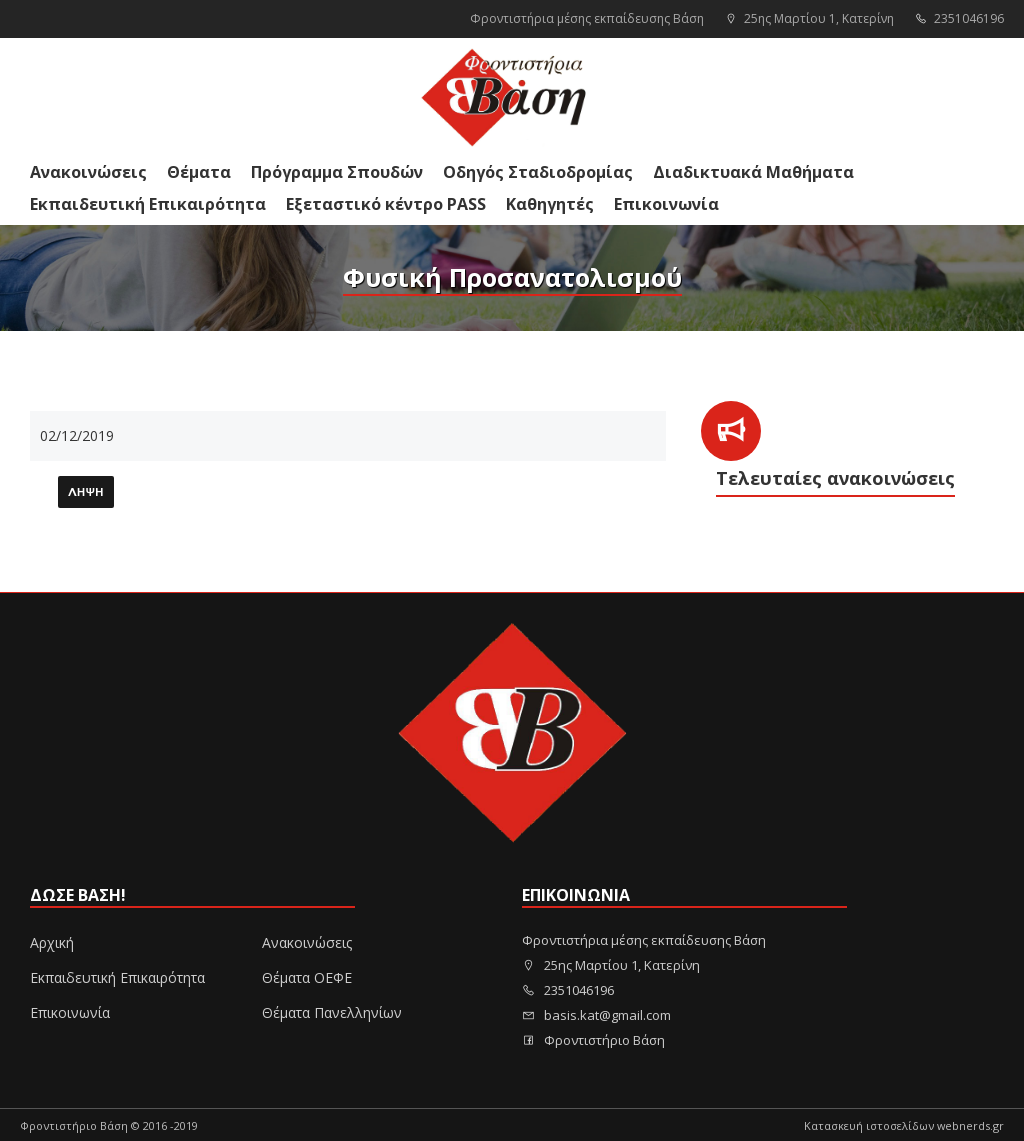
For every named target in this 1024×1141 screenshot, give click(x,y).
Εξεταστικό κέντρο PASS (386, 204)
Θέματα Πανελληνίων (332, 1012)
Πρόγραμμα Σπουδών (337, 172)
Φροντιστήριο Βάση (593, 1040)
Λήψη (86, 493)
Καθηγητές (550, 204)
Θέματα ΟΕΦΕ (307, 977)
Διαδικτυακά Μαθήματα (753, 172)
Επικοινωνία (666, 204)
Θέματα (199, 172)
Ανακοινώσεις (88, 172)
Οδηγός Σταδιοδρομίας (538, 172)
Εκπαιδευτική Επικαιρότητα (148, 204)
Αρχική (52, 942)
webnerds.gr (970, 1125)
